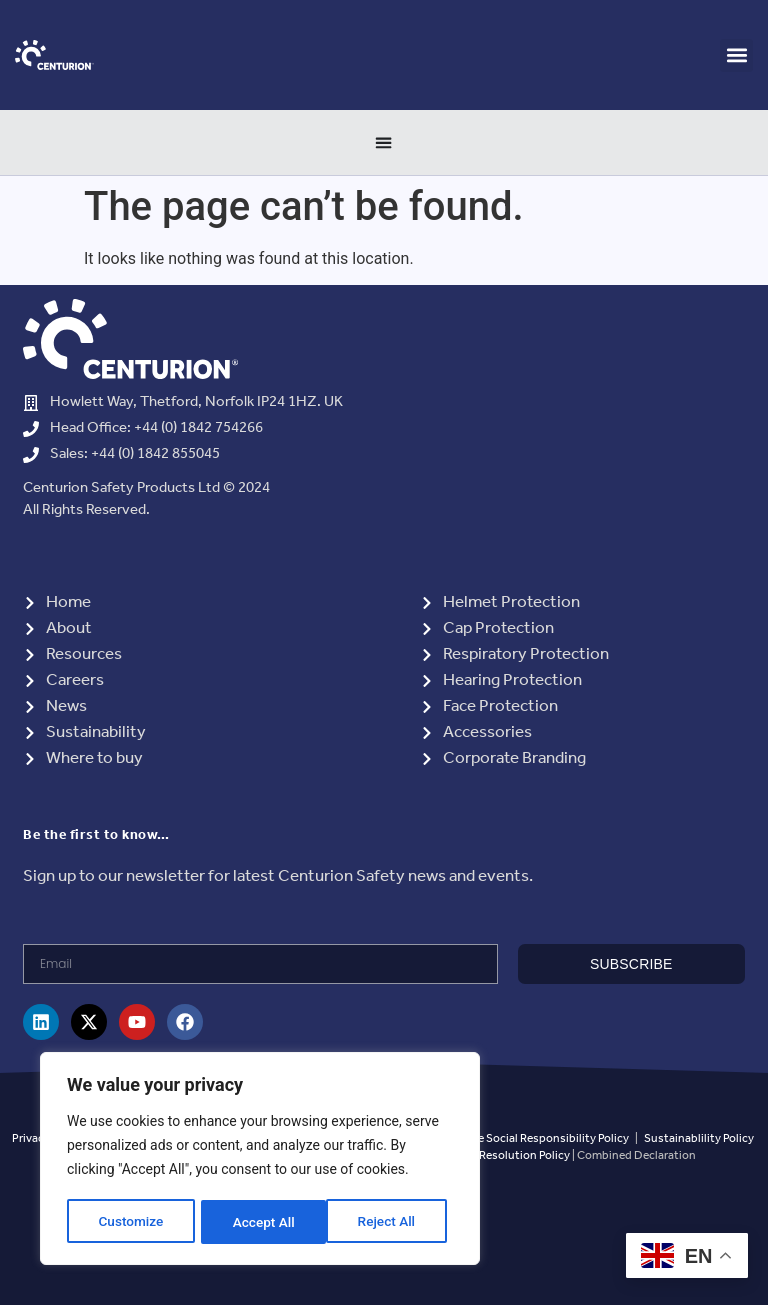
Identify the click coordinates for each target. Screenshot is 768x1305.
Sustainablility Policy (699, 1138)
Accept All (391, 1222)
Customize (130, 1222)
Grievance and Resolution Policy (486, 1155)
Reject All (261, 1222)
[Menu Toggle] (384, 142)
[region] (260, 1160)
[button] (736, 55)
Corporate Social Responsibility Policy (529, 1138)
